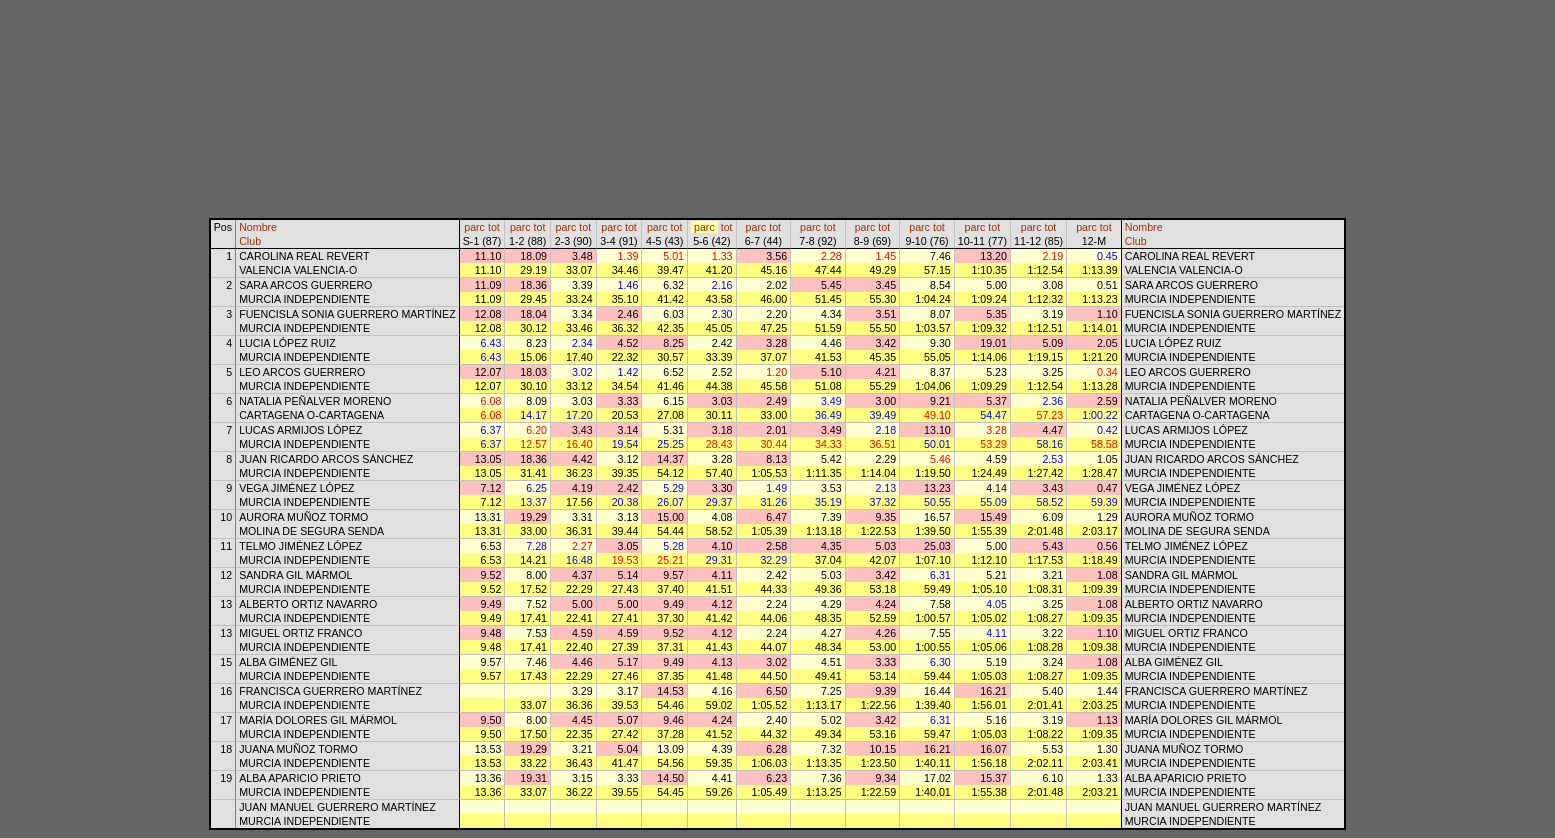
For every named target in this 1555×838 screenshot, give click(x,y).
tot (494, 227)
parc (474, 227)
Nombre (258, 227)
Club (250, 241)
